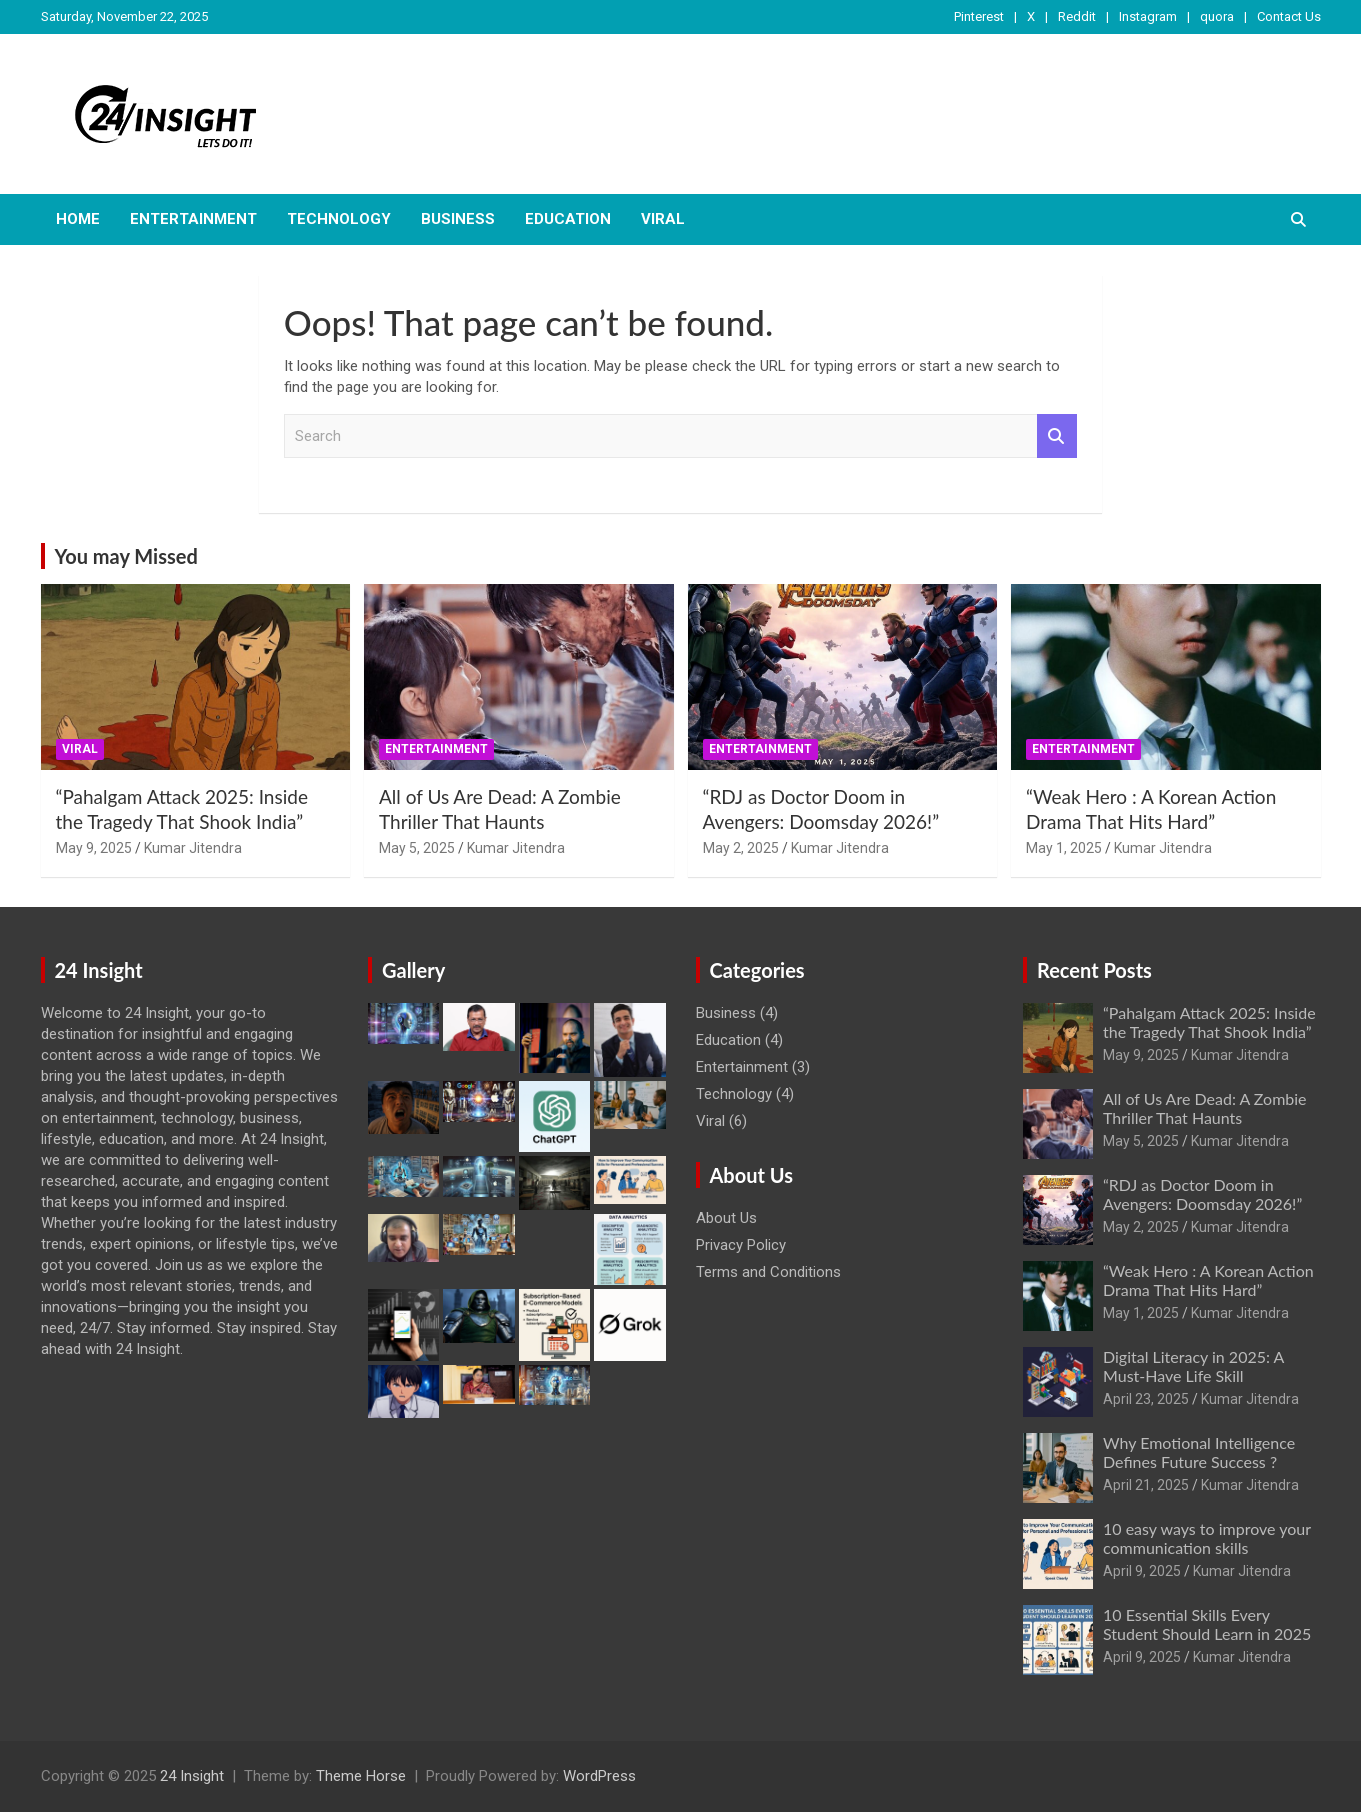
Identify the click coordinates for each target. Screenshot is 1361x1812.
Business (458, 219)
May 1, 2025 (1064, 848)
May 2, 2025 (741, 848)
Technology (339, 219)
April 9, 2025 (1142, 1571)
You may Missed (126, 556)
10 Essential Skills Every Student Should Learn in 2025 (1207, 1624)
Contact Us (1289, 16)
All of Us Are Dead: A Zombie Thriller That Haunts (500, 809)
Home (78, 219)
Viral (663, 219)
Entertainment (193, 219)
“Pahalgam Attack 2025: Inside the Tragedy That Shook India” (182, 809)
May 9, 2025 (94, 848)
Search (1057, 436)
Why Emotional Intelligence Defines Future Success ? (1199, 1452)
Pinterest (979, 16)
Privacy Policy (741, 1245)
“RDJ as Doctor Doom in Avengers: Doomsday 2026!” (821, 809)
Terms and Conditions (768, 1272)
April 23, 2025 (1146, 1399)
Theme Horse (361, 1776)
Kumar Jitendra (193, 848)
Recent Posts (1094, 970)
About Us (726, 1218)
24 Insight (192, 1776)
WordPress (599, 1776)
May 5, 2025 (417, 848)
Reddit (1077, 16)
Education (568, 219)
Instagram (1148, 16)
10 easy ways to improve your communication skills (1207, 1538)
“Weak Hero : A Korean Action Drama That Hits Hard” (1151, 809)
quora (1217, 16)
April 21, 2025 (1146, 1485)
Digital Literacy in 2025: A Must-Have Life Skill (1193, 1366)
